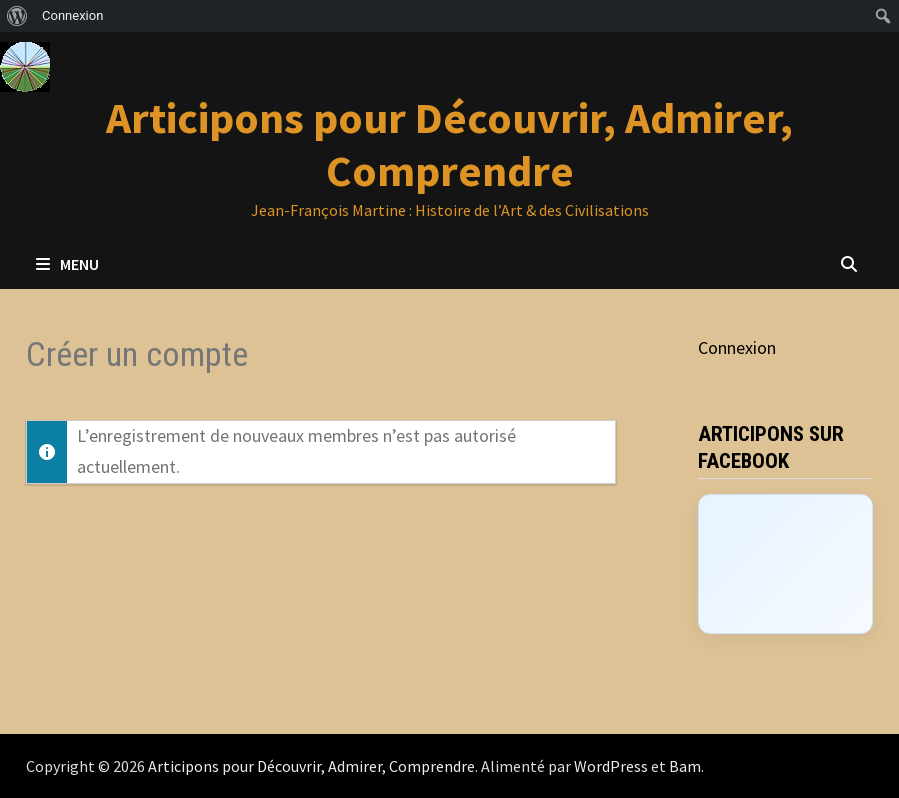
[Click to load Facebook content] (785, 564)
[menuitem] (17, 16)
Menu (67, 264)
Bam (685, 766)
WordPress (611, 766)
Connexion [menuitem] (72, 15)
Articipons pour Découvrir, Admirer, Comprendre (449, 144)
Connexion (737, 347)
